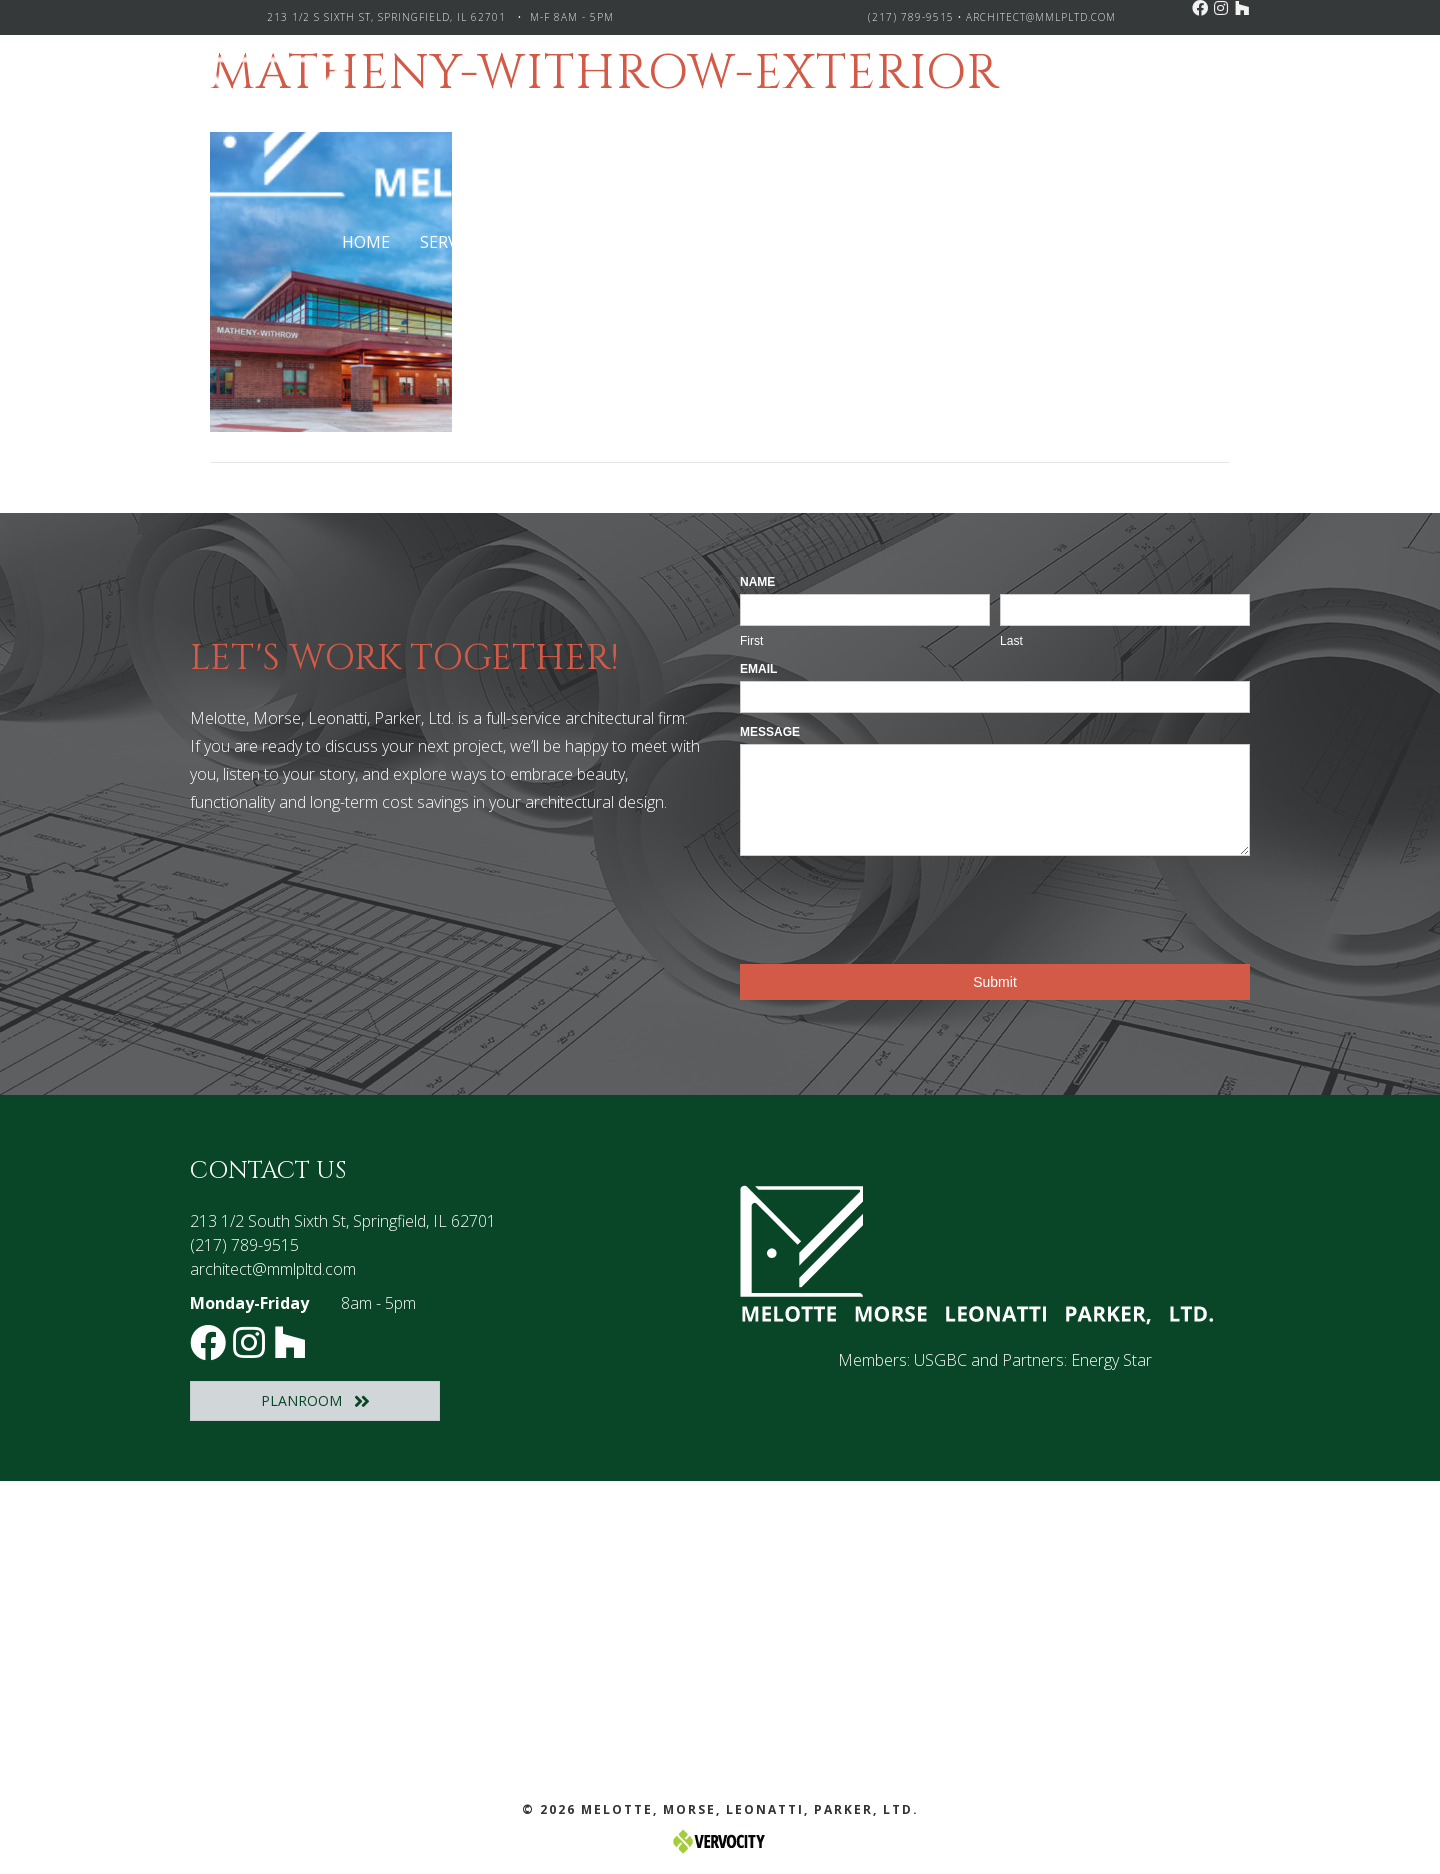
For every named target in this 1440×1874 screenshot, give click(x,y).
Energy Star (1111, 1360)
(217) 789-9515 (911, 17)
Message (770, 732)
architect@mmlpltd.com (1041, 17)
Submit (995, 982)
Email (758, 669)
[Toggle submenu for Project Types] (661, 242)
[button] (1200, 8)
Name (757, 582)
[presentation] (892, 905)
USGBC (940, 1360)
